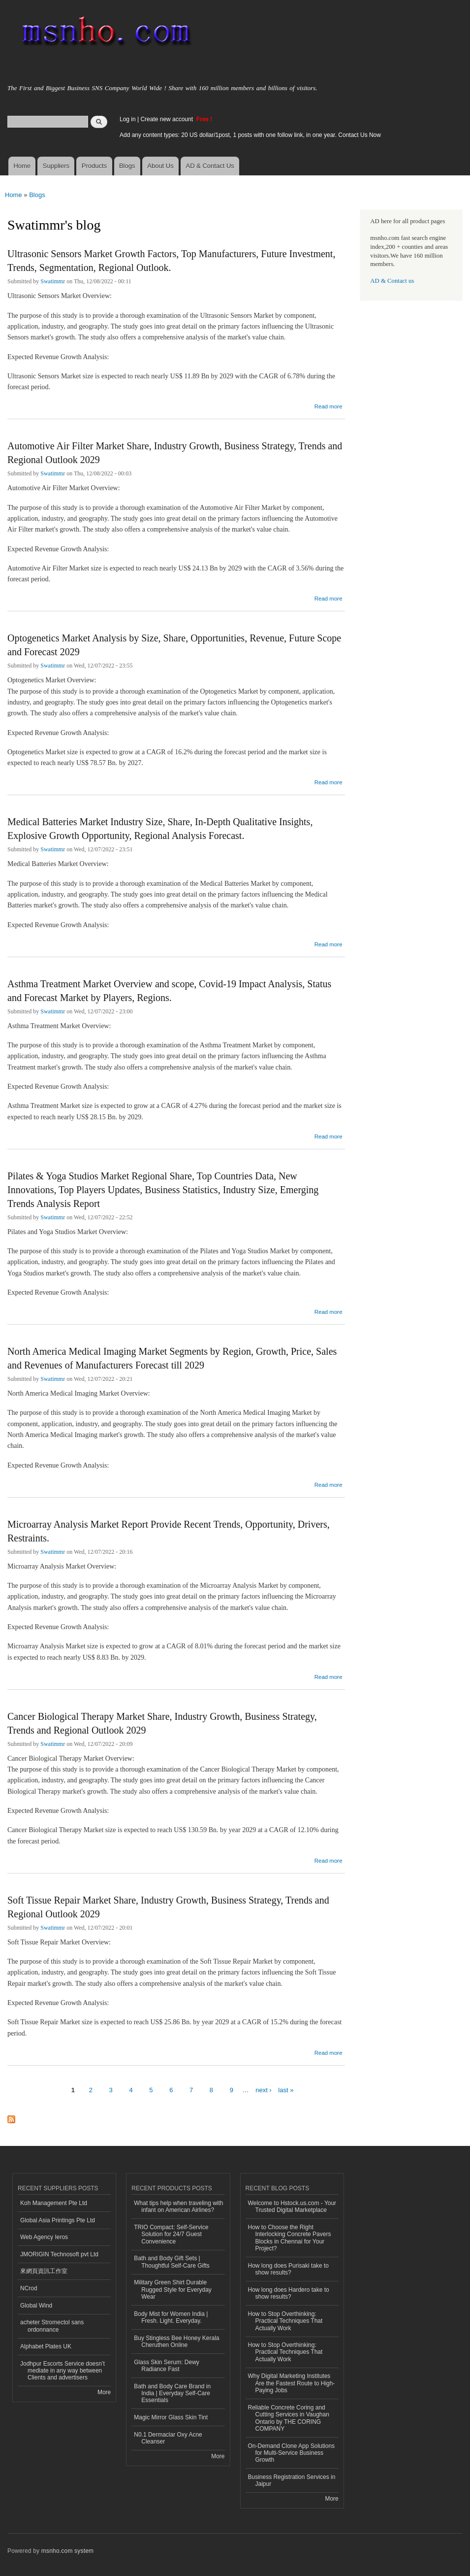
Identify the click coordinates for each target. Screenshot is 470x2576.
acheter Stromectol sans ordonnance (52, 2326)
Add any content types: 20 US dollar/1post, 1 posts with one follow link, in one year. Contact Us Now (250, 135)
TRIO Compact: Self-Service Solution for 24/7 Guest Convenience (171, 2234)
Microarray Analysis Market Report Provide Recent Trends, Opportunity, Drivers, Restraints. (168, 1531)
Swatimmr (52, 281)
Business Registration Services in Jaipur (292, 2480)
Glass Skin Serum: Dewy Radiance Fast (166, 2366)
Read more (328, 405)
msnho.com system (67, 2550)
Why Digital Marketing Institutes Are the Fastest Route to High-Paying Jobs (291, 2383)
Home (22, 165)
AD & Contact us (392, 280)
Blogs (127, 165)
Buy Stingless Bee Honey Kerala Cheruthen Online (176, 2341)
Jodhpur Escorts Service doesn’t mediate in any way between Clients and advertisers (62, 2370)
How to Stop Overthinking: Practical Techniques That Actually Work (285, 2321)
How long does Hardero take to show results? (288, 2293)
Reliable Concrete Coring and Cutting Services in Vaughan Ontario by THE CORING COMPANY (288, 2418)
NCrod (28, 2288)
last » (285, 2090)
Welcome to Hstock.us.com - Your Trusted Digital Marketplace (292, 2206)
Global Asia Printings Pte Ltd (57, 2220)
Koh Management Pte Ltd (53, 2203)
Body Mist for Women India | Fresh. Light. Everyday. (171, 2317)
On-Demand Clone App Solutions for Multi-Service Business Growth (291, 2453)
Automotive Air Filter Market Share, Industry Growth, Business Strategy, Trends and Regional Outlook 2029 (174, 452)
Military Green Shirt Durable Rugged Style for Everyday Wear (173, 2289)
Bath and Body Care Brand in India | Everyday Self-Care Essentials (172, 2393)
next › (263, 2090)
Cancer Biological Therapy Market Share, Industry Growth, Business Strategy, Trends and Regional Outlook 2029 (162, 1723)
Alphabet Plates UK (45, 2346)
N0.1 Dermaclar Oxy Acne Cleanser (168, 2438)
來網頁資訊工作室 (43, 2271)
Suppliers (56, 165)
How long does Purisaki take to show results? (288, 2269)
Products (94, 165)
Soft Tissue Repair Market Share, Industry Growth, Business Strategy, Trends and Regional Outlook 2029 (168, 1907)
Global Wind (36, 2305)
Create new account (167, 119)
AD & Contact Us (210, 165)
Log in (128, 119)
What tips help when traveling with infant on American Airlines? (178, 2206)
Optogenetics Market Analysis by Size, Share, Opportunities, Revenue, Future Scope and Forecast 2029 (174, 645)
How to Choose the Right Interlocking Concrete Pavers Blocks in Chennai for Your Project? (289, 2238)
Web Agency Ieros (44, 2237)
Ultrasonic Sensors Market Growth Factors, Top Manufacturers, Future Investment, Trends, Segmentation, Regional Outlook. (171, 260)
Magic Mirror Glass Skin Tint (171, 2417)
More (104, 2392)
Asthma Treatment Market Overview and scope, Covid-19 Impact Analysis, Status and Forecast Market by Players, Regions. (169, 990)
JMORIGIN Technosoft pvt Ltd (59, 2254)
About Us (160, 165)
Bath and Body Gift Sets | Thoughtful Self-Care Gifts (172, 2262)
